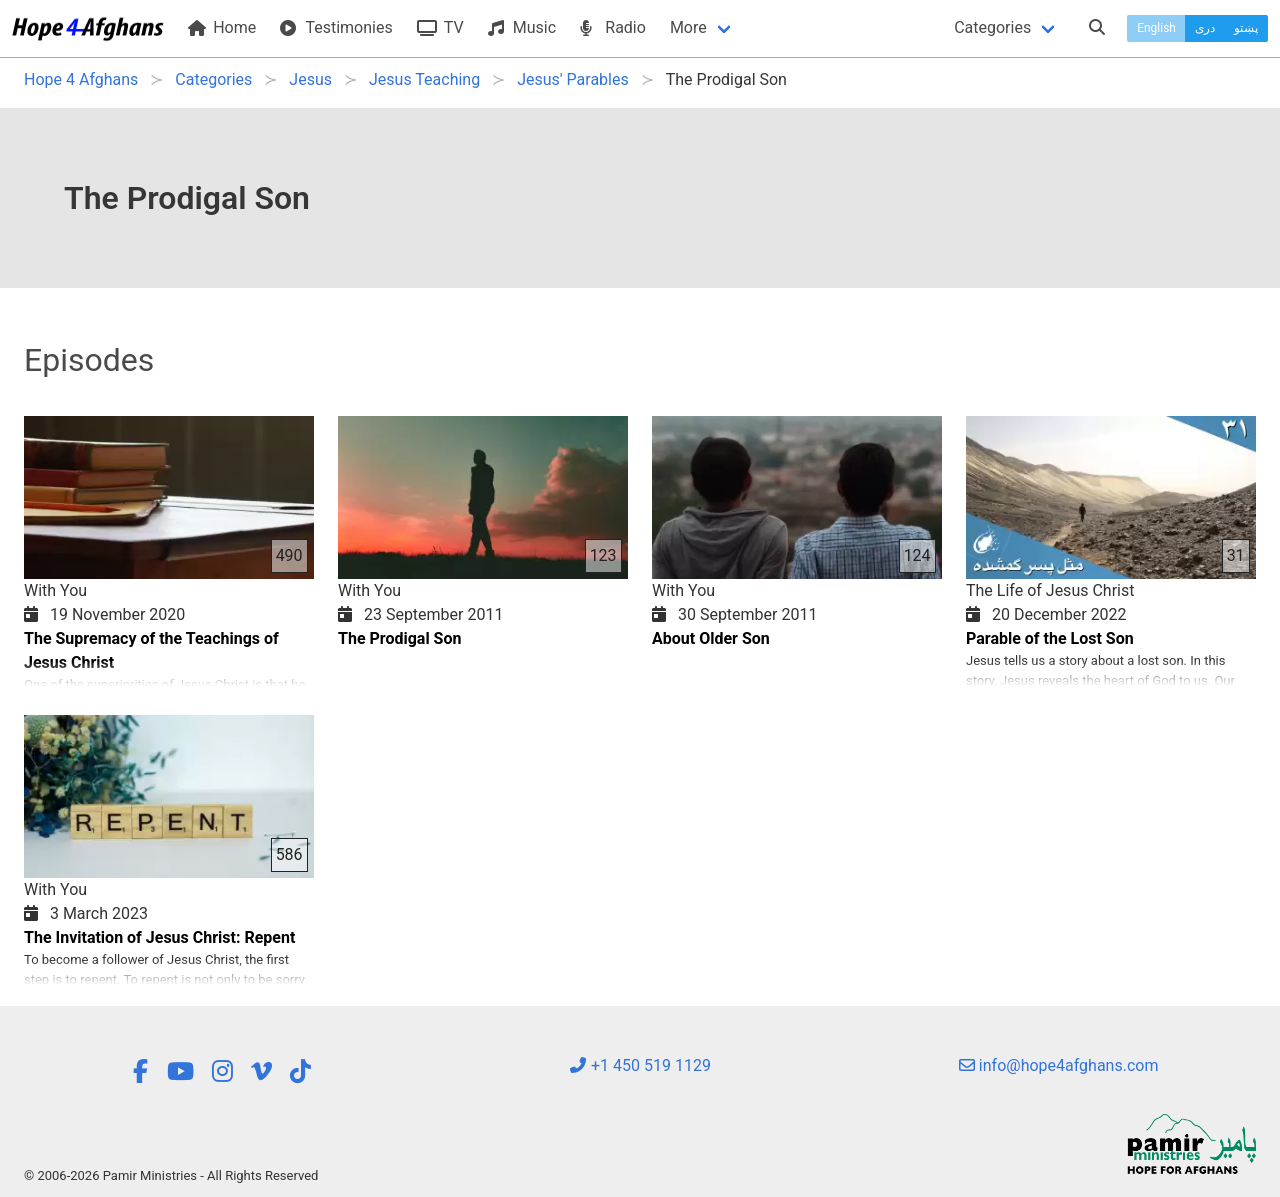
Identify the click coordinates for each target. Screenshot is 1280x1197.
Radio (613, 27)
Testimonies (336, 27)
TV (440, 27)
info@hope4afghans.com (1059, 1065)
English (1156, 28)
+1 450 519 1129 (640, 1065)
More (688, 27)
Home (222, 27)
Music (522, 27)
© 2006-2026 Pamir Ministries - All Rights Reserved (171, 1175)
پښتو (1246, 28)
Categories (992, 27)
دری (1205, 28)
